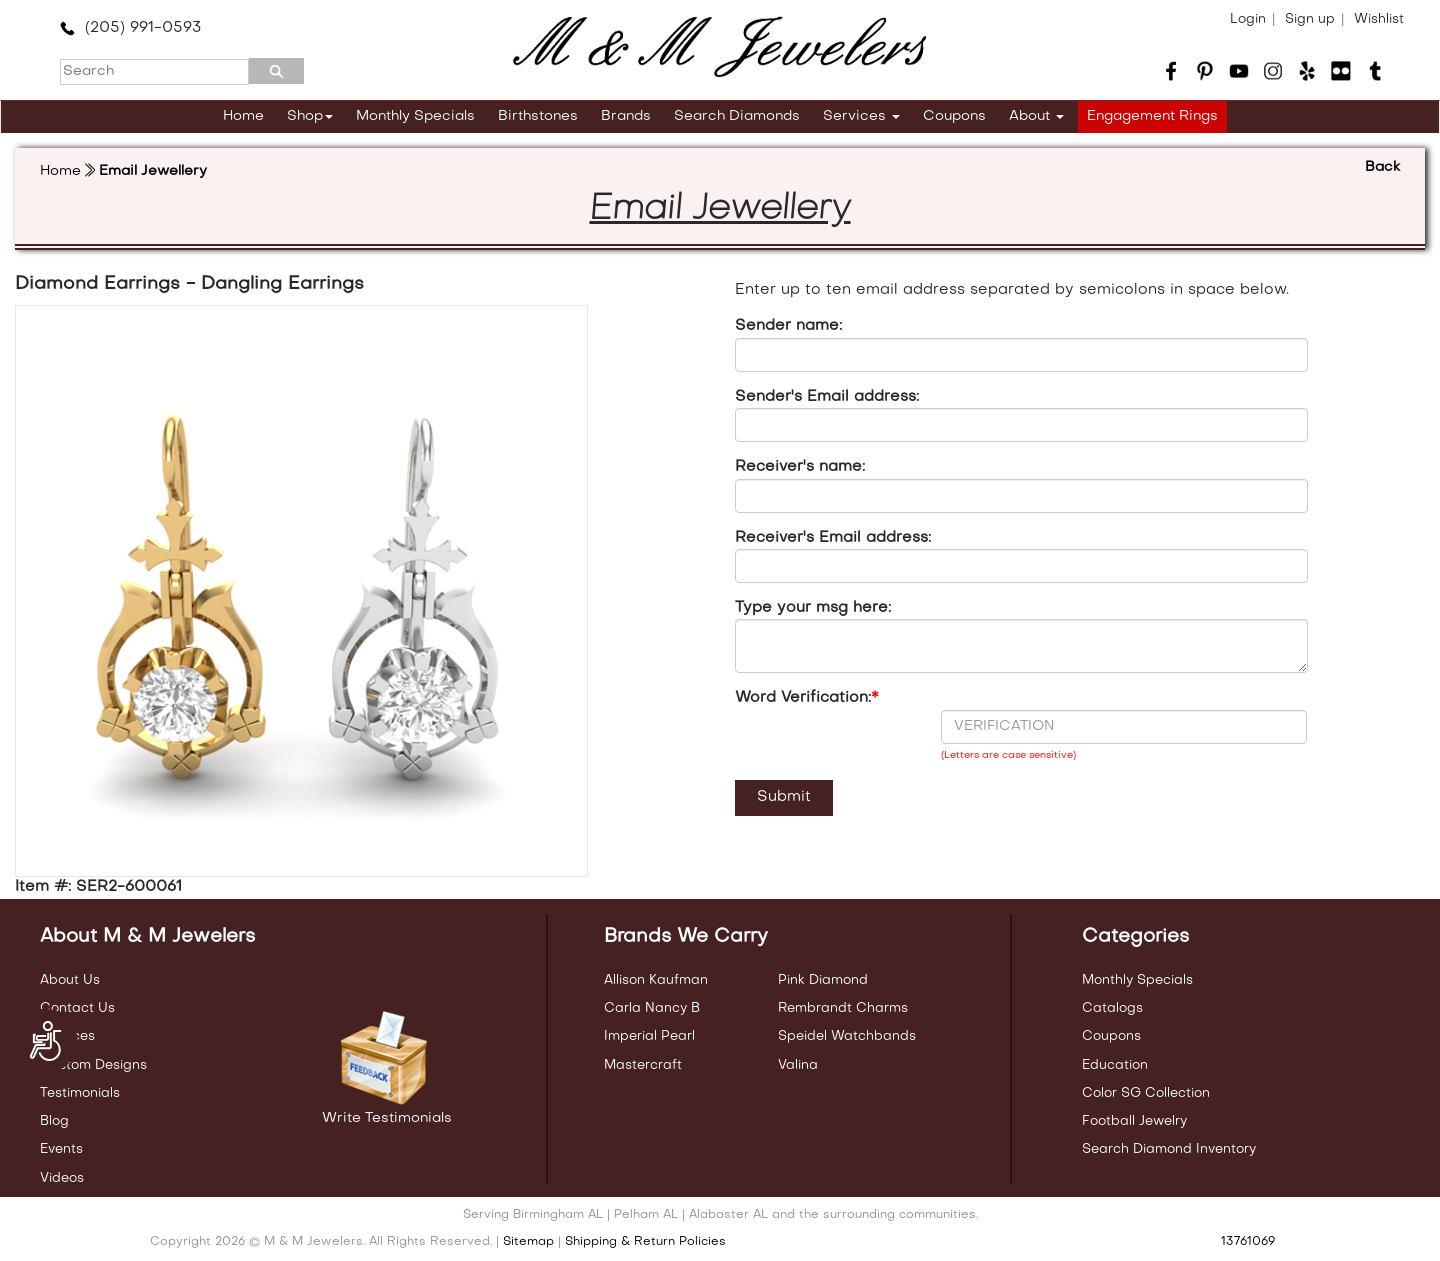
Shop (310, 116)
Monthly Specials (415, 116)
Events (61, 1149)
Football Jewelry (1134, 1121)
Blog (54, 1121)
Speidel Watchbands (847, 1036)
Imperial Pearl (649, 1036)
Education (1115, 1065)
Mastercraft (643, 1065)
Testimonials (80, 1093)
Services (861, 116)
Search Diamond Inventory (1169, 1149)
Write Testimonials (387, 1118)
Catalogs (1112, 1008)
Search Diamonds (737, 116)
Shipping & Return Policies (645, 1242)
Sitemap (528, 1242)
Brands (626, 116)
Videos (62, 1178)
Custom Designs (93, 1065)
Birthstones (538, 116)
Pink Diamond (823, 980)
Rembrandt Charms (843, 1008)
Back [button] (1382, 167)
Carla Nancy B (652, 1008)
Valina (798, 1065)
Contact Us (77, 1008)
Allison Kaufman (656, 980)
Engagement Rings (1152, 116)
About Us (70, 980)
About (1036, 116)
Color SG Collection (1146, 1093)
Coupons (954, 116)
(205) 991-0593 (130, 28)
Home (243, 116)
